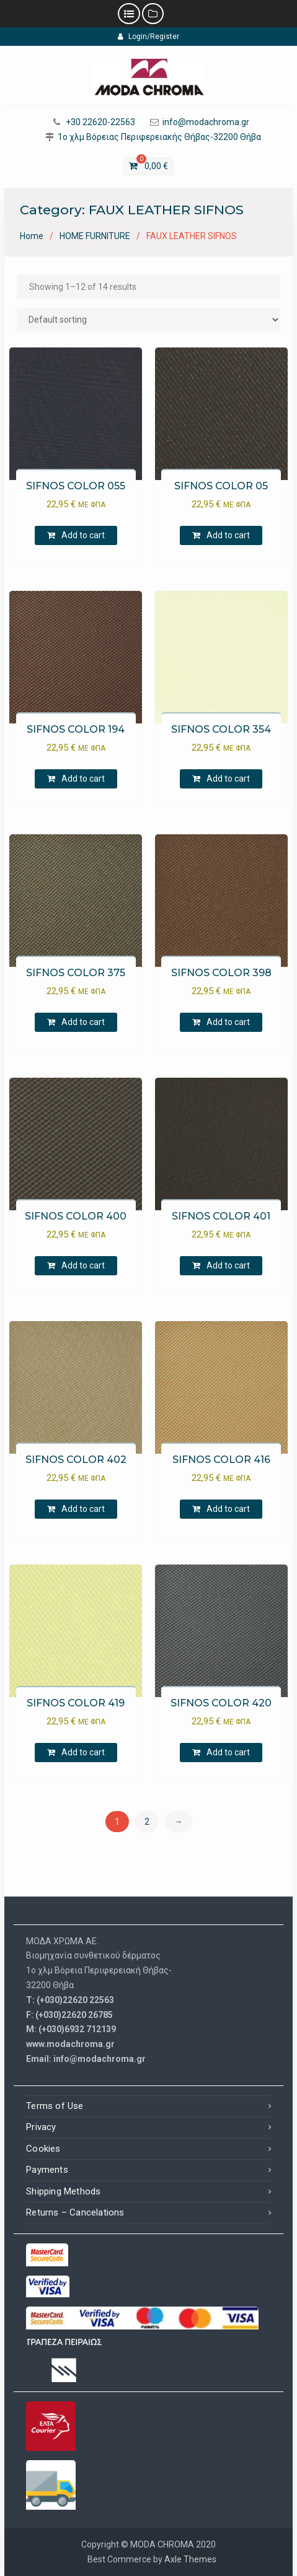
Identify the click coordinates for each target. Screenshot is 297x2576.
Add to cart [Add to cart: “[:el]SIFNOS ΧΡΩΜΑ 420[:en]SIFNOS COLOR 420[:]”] (228, 1752)
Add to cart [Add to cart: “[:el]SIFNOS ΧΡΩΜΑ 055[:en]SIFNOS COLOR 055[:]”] (83, 535)
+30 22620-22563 (100, 122)
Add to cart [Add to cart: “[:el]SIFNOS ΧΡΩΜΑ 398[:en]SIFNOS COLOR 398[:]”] (228, 1022)
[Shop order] (148, 319)
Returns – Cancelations (75, 2212)
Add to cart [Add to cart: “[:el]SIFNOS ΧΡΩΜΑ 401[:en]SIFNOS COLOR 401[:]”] (228, 1265)
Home (31, 236)
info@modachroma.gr (205, 122)
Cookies (43, 2148)
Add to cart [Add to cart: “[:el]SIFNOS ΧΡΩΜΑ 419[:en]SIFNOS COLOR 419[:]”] (83, 1752)
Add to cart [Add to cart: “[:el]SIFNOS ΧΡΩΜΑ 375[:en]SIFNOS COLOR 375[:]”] (83, 1022)
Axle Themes (190, 2559)
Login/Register (148, 36)
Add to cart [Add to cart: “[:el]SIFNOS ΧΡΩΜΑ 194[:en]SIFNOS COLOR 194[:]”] (83, 779)
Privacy (41, 2127)
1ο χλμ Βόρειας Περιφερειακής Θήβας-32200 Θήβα (159, 137)
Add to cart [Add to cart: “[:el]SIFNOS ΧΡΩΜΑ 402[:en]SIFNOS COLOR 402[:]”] (83, 1509)
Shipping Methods (63, 2191)
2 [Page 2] (146, 1822)
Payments (47, 2169)
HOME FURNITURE (95, 236)
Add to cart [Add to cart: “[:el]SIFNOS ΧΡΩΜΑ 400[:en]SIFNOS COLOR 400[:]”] (83, 1265)
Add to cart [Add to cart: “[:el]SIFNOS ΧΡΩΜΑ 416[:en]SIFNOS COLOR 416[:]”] (228, 1509)
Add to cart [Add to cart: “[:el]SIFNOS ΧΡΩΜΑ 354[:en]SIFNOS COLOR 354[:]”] (228, 779)
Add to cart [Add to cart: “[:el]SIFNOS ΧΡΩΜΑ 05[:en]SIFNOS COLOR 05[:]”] (228, 535)
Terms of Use (54, 2105)
